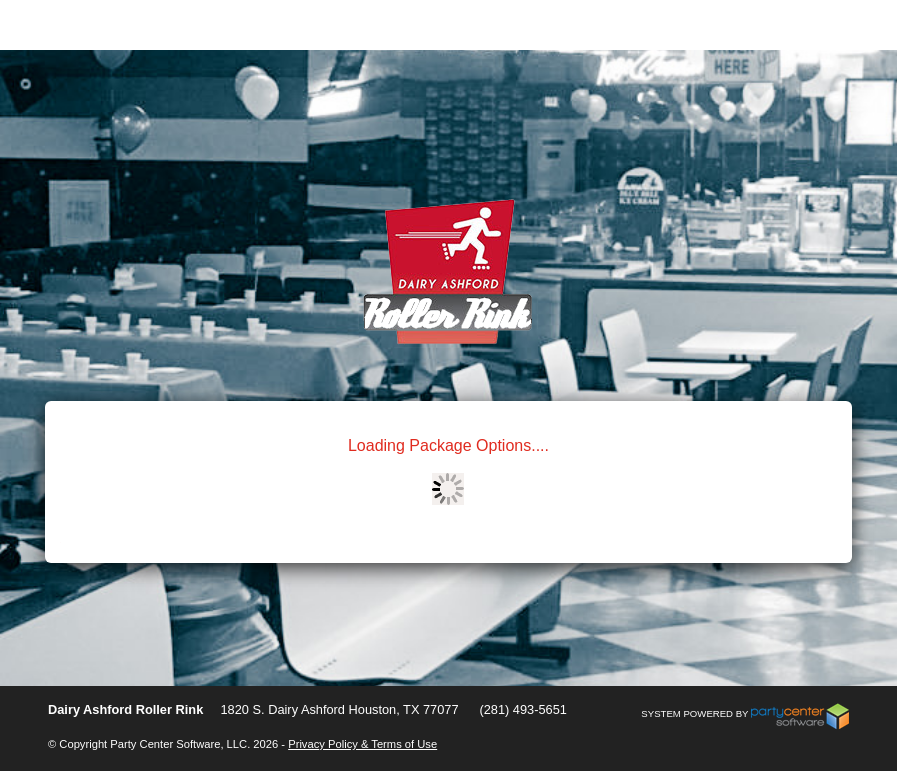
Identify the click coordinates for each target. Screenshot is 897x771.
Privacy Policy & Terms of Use (362, 744)
